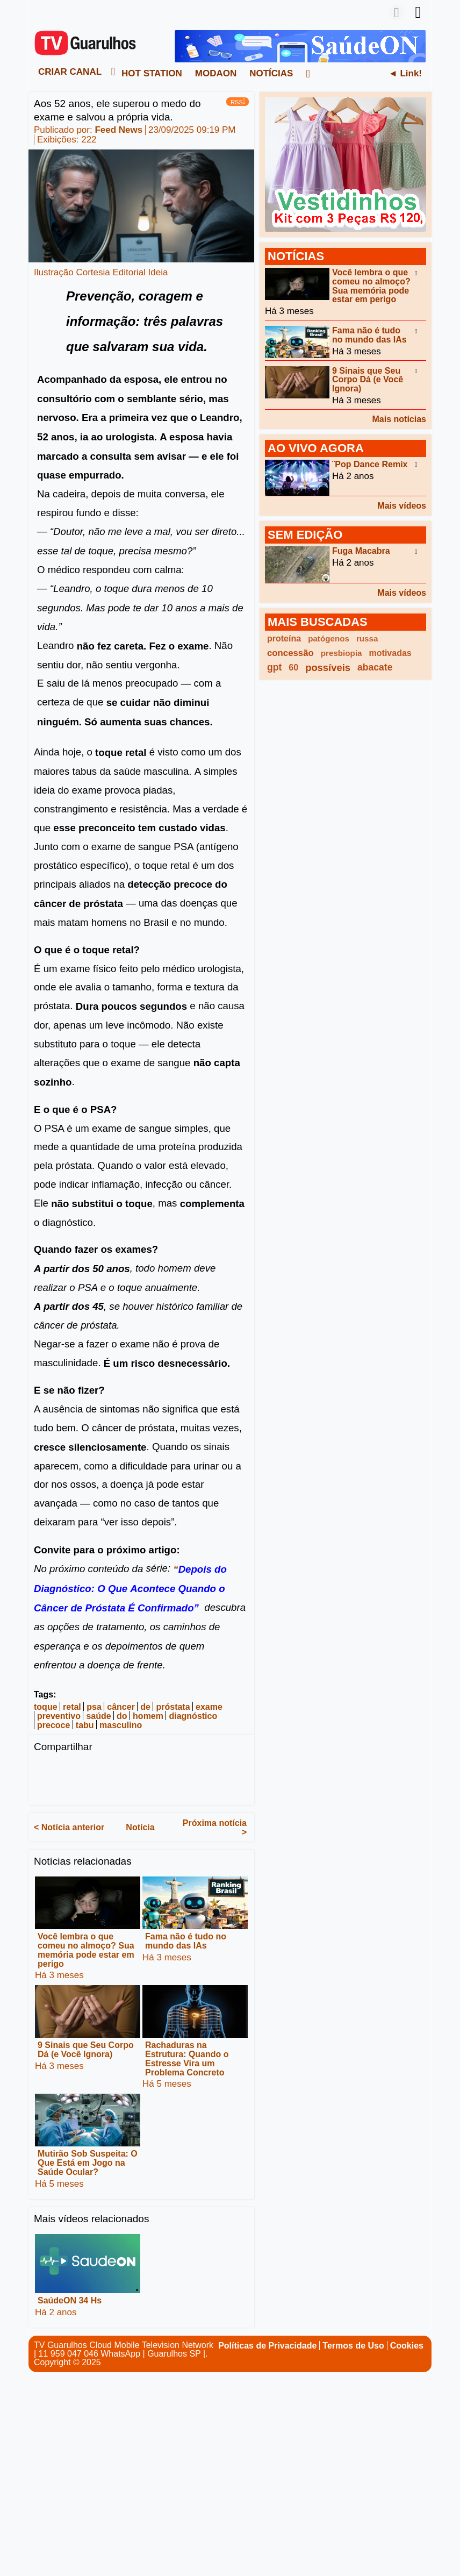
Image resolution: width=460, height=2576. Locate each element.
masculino (120, 1725)
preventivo (59, 1716)
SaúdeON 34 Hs (70, 2300)
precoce (53, 1725)
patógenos (328, 638)
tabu (85, 1725)
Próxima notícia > (215, 1827)
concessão (290, 653)
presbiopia (341, 653)
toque (46, 1706)
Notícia (140, 1827)
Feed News (118, 130)
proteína (284, 638)
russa (367, 638)
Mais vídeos (401, 505)
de (145, 1706)
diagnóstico (193, 1716)
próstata (173, 1706)
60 (293, 667)
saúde (98, 1716)
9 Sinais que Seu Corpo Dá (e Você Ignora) (86, 2049)
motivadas (390, 653)
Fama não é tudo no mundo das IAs (185, 1941)
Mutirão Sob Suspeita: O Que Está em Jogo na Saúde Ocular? (88, 2163)
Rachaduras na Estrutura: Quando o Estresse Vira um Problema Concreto (187, 2058)
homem (148, 1716)
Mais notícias (399, 419)
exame (209, 1706)
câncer (121, 1706)
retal (72, 1706)
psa (94, 1706)
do (122, 1716)
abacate (375, 667)
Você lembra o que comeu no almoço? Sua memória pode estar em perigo (86, 1950)
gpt (274, 667)
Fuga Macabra (361, 550)
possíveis (327, 667)
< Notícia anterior (69, 1827)
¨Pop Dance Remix (369, 464)
